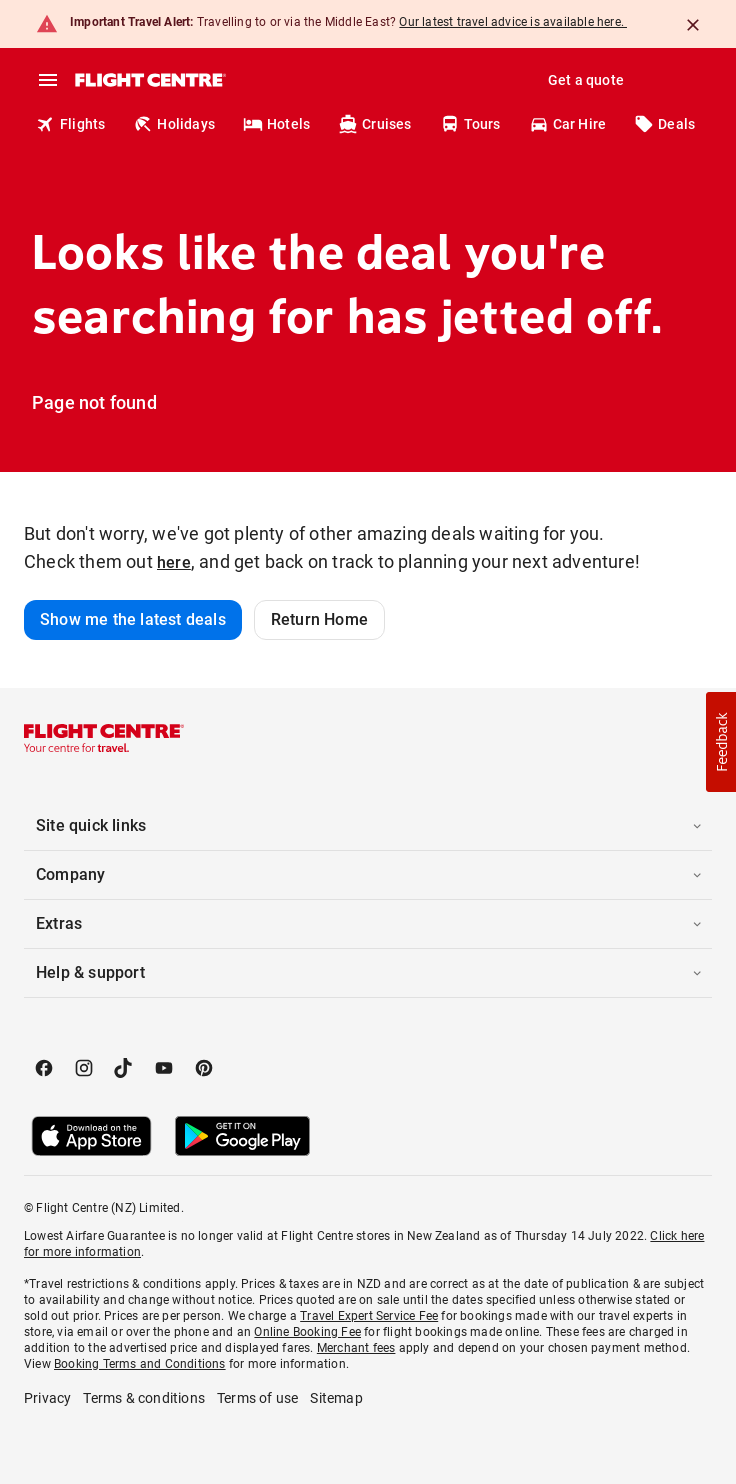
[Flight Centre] (149, 80)
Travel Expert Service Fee (369, 1316)
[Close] (693, 25)
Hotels (276, 124)
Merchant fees (356, 1348)
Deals (664, 124)
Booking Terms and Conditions (140, 1364)
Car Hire (568, 124)
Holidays (174, 124)
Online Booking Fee (307, 1332)
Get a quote (586, 80)
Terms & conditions (144, 1398)
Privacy (47, 1398)
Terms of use (257, 1398)
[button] (368, 826)
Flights (70, 124)
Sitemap (336, 1398)
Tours (470, 124)
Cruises (374, 124)
